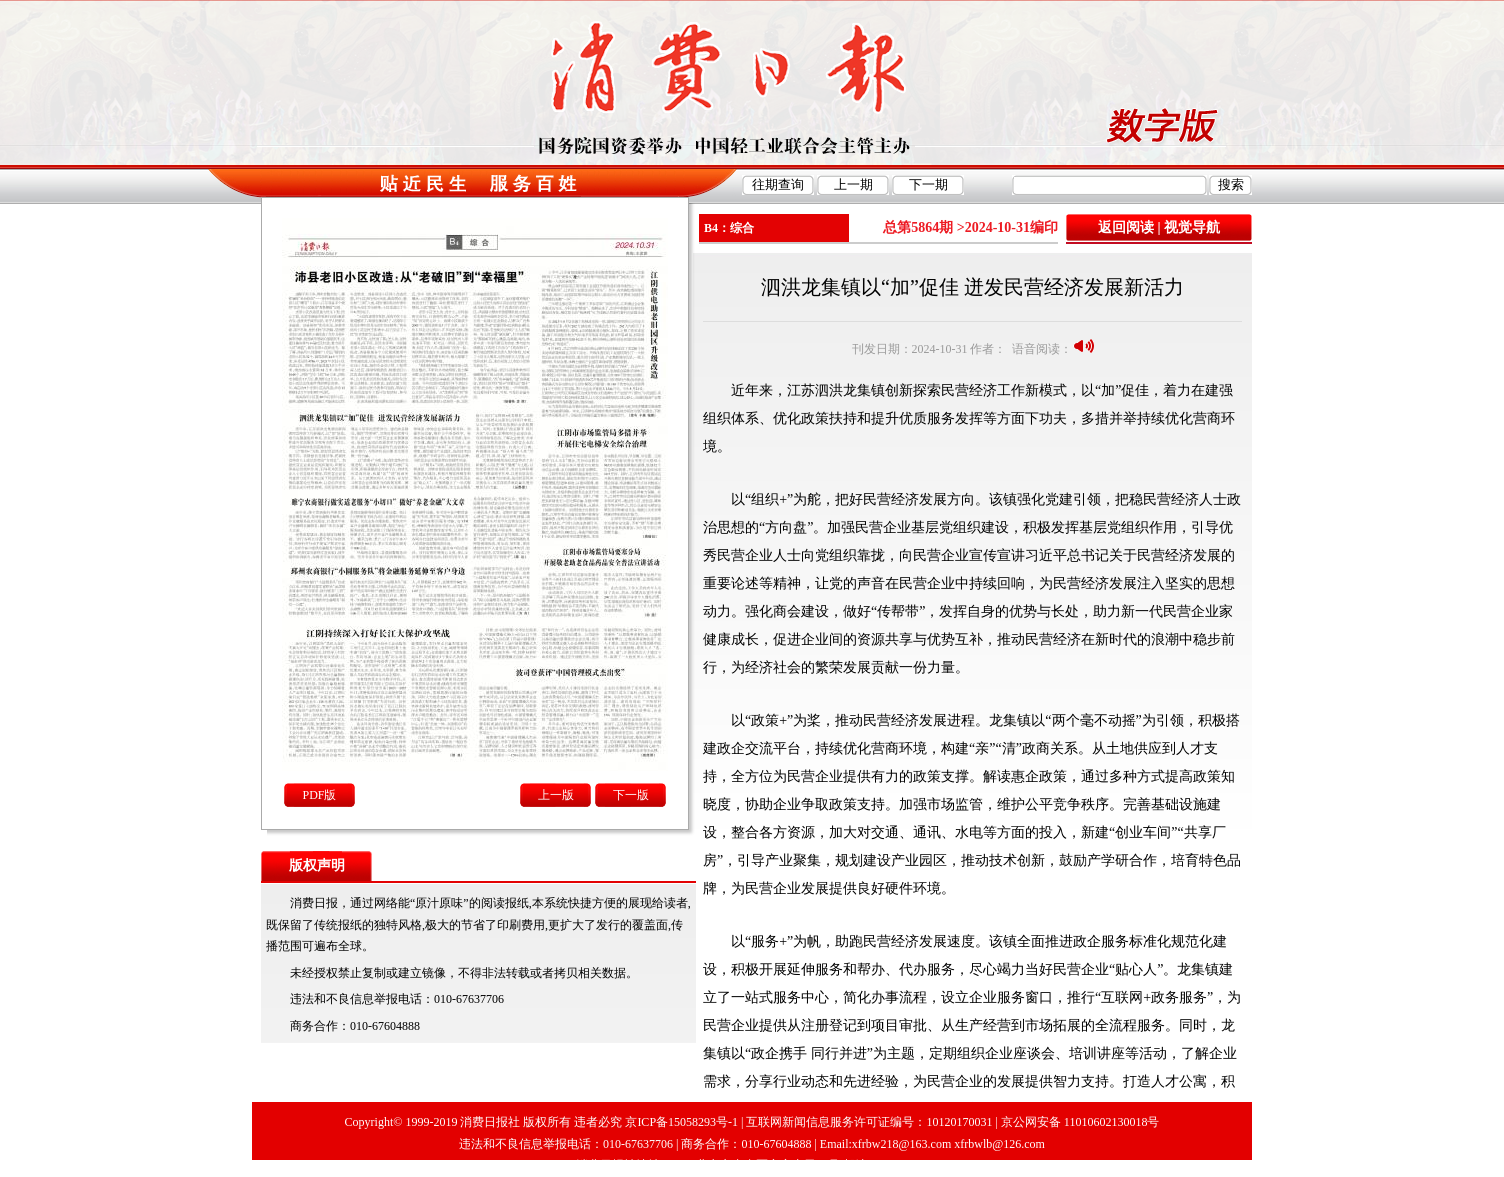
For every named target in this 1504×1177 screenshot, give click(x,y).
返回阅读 (1126, 227)
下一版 (631, 795)
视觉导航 (1192, 227)
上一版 (556, 795)
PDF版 (319, 795)
